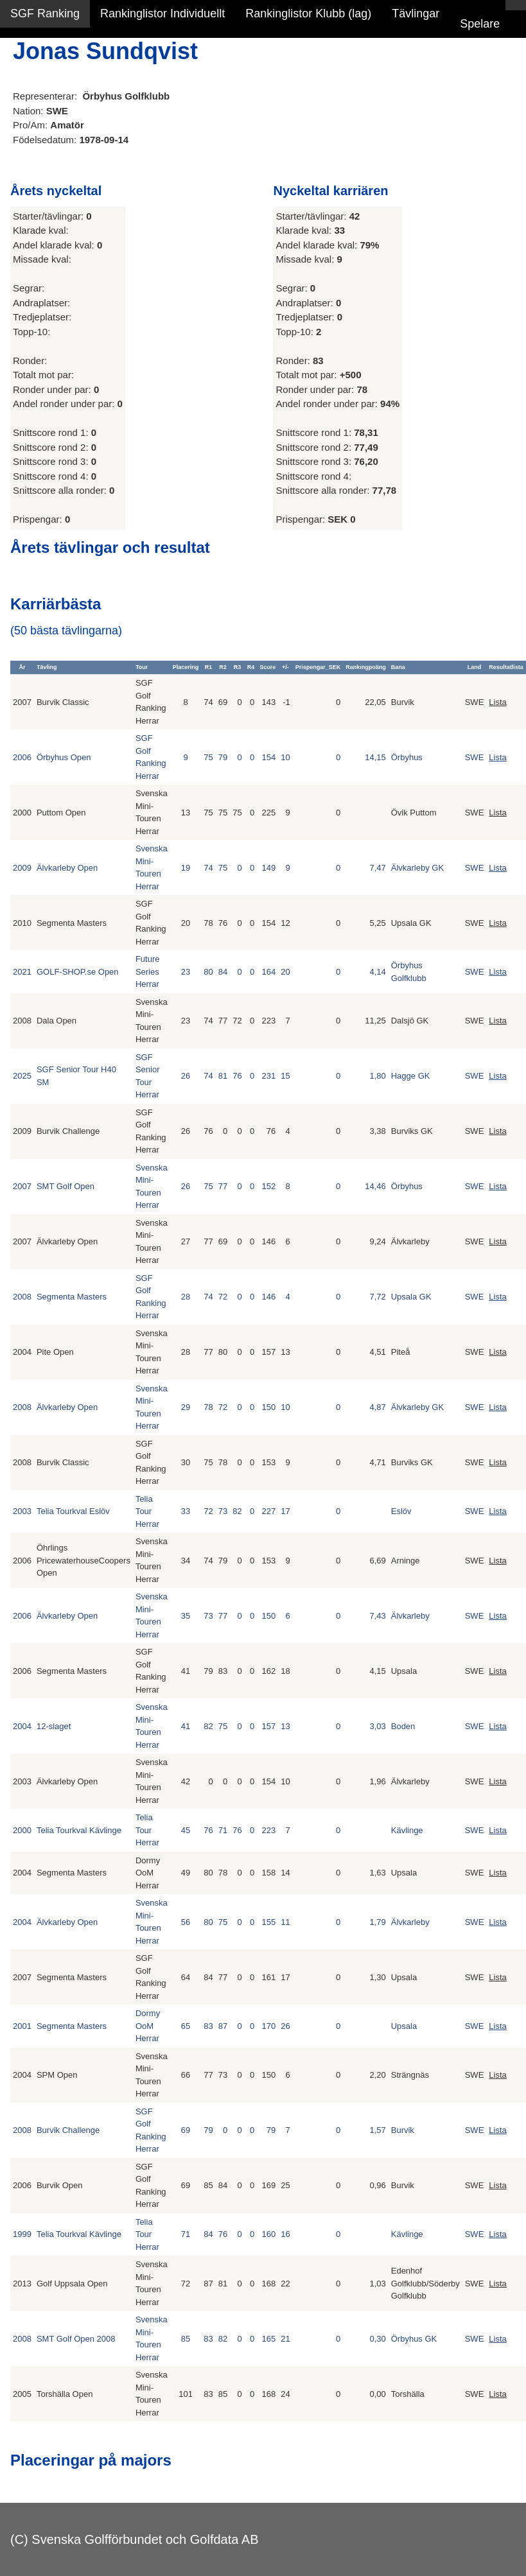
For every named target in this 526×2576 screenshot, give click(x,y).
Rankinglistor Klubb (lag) (308, 13)
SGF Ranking (45, 13)
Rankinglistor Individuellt (162, 13)
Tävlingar (415, 13)
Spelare (480, 23)
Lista (497, 702)
